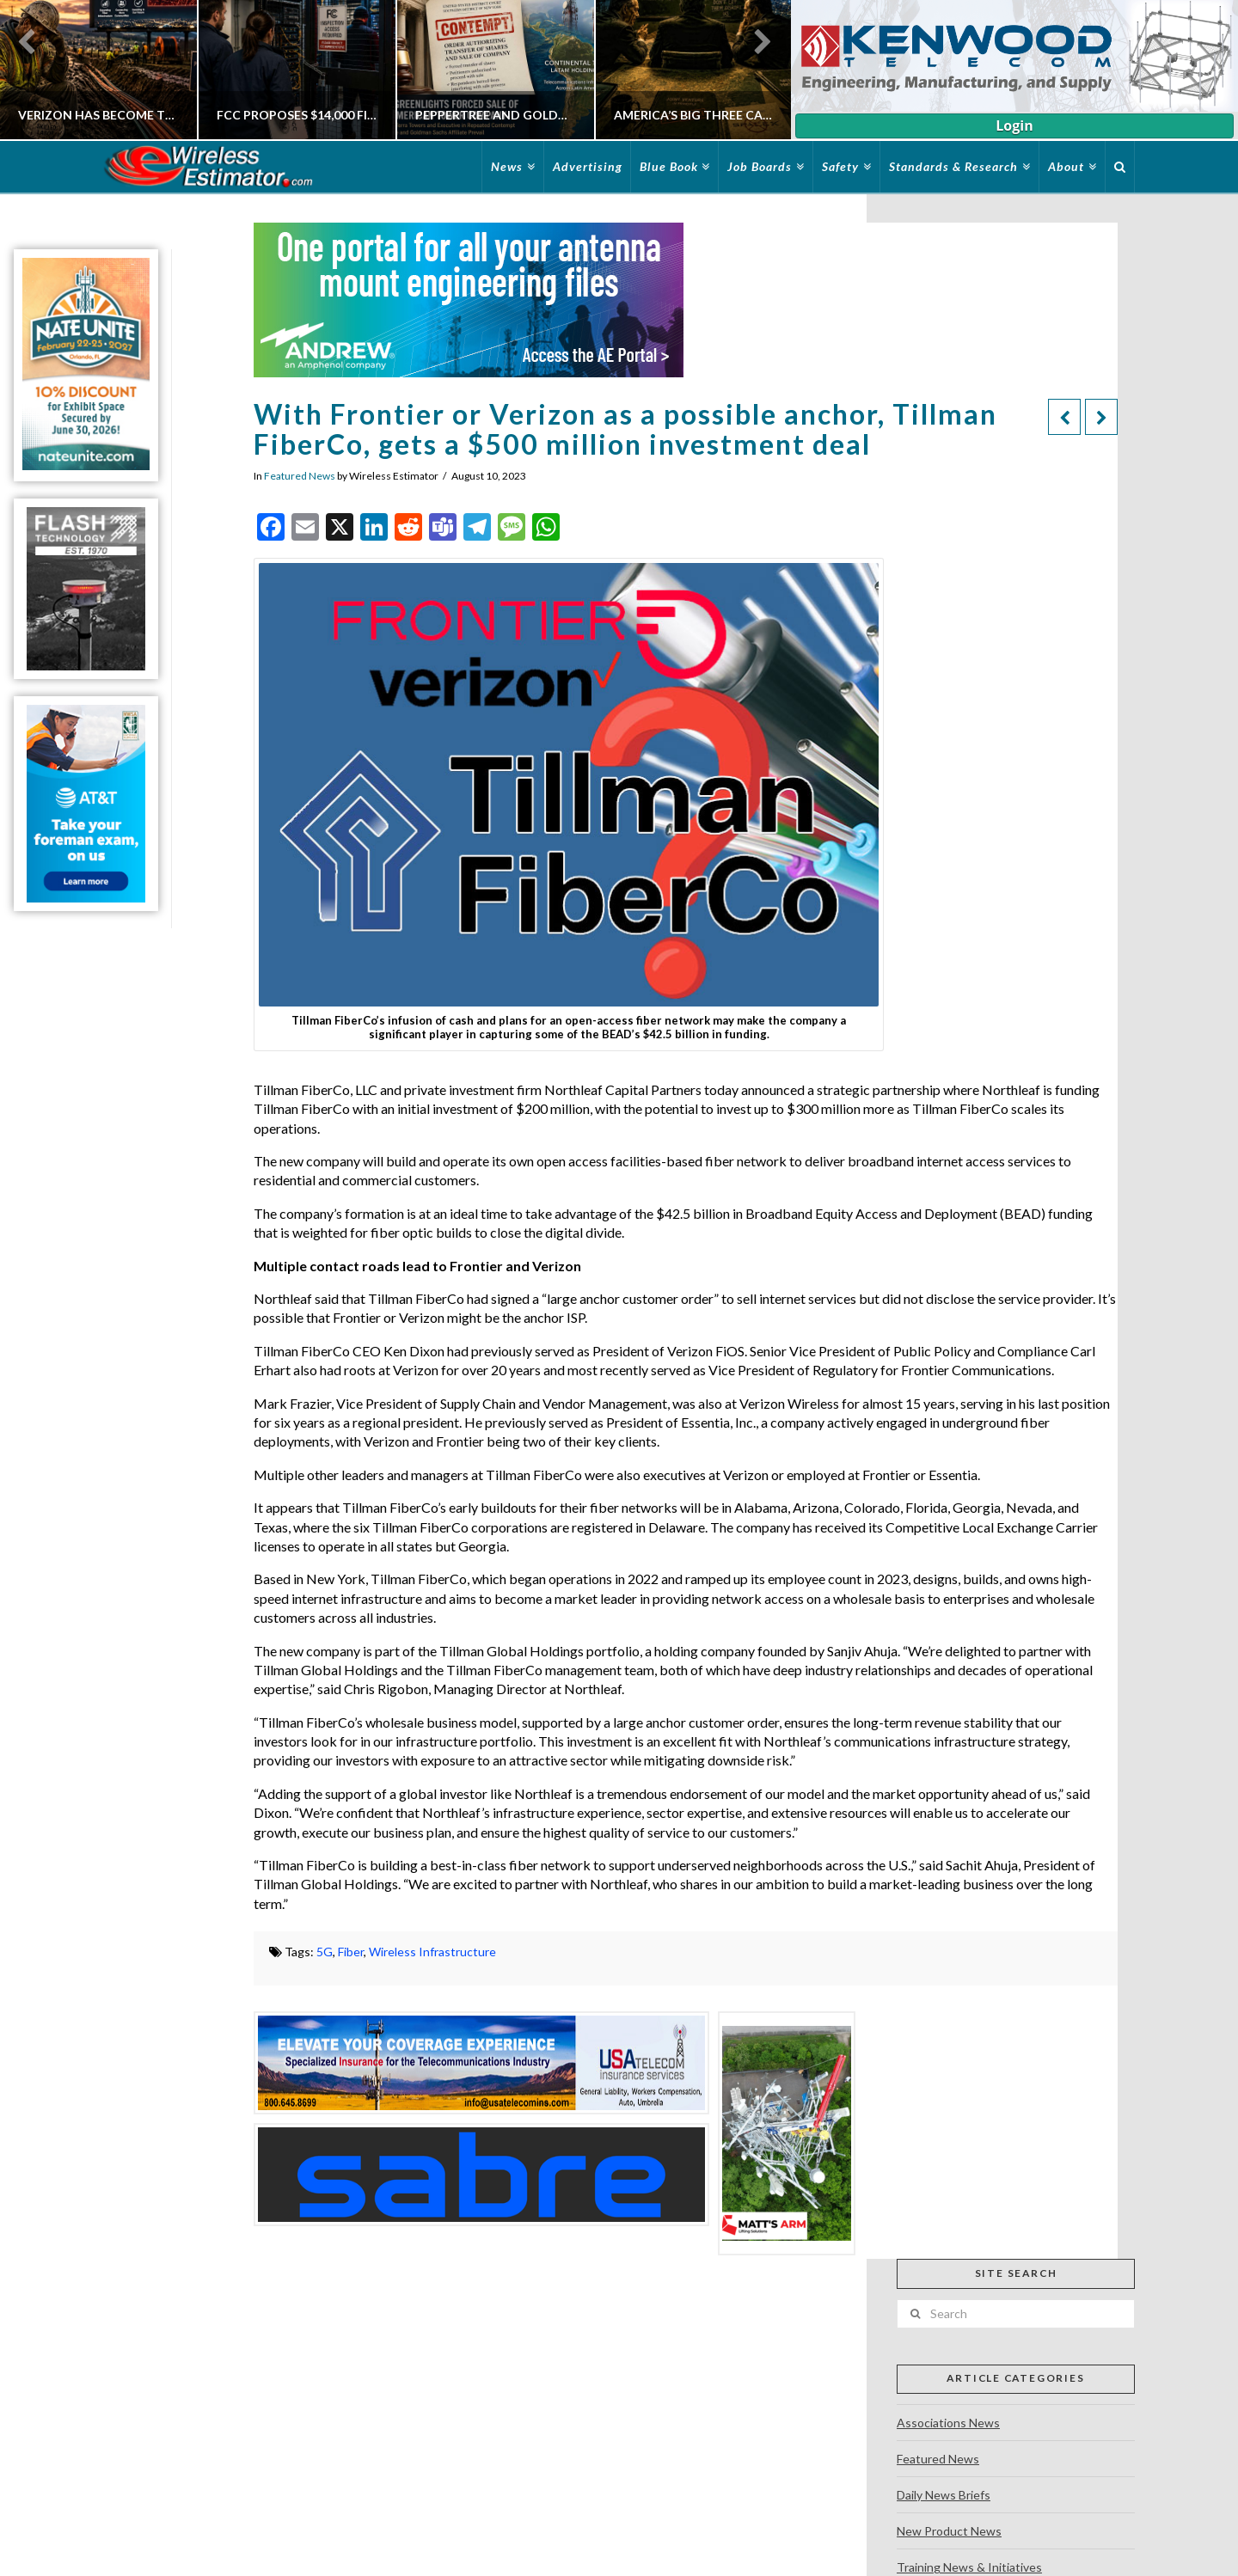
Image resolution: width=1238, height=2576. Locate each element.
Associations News (948, 2422)
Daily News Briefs (943, 2494)
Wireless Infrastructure (432, 1951)
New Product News (949, 2531)
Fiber (351, 1951)
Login (1014, 125)
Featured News (299, 475)
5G (324, 1951)
